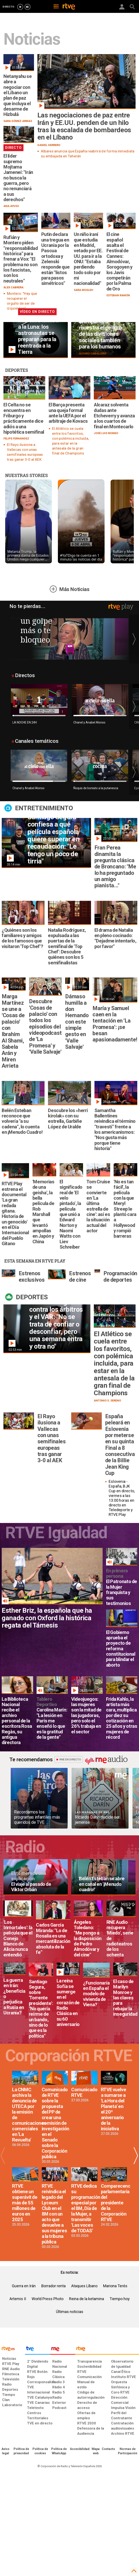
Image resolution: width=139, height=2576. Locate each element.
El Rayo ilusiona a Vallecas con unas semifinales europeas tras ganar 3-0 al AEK (25, 452)
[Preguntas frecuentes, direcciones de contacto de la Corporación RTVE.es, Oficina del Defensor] (108, 2449)
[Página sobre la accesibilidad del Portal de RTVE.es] (80, 2449)
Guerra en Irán (24, 2286)
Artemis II (17, 2298)
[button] (134, 639)
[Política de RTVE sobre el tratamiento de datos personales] (21, 2451)
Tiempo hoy (120, 2298)
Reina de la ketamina (86, 2298)
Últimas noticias (69, 2311)
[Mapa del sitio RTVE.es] (96, 2451)
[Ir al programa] (69, 639)
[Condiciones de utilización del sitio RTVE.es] (5, 2451)
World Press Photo (47, 2298)
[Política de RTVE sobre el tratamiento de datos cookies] (40, 2451)
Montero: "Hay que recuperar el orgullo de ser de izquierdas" (22, 300)
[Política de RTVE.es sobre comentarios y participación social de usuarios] (127, 2451)
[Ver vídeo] (39, 1795)
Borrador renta (53, 2286)
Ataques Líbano (84, 2286)
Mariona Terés (115, 2286)
